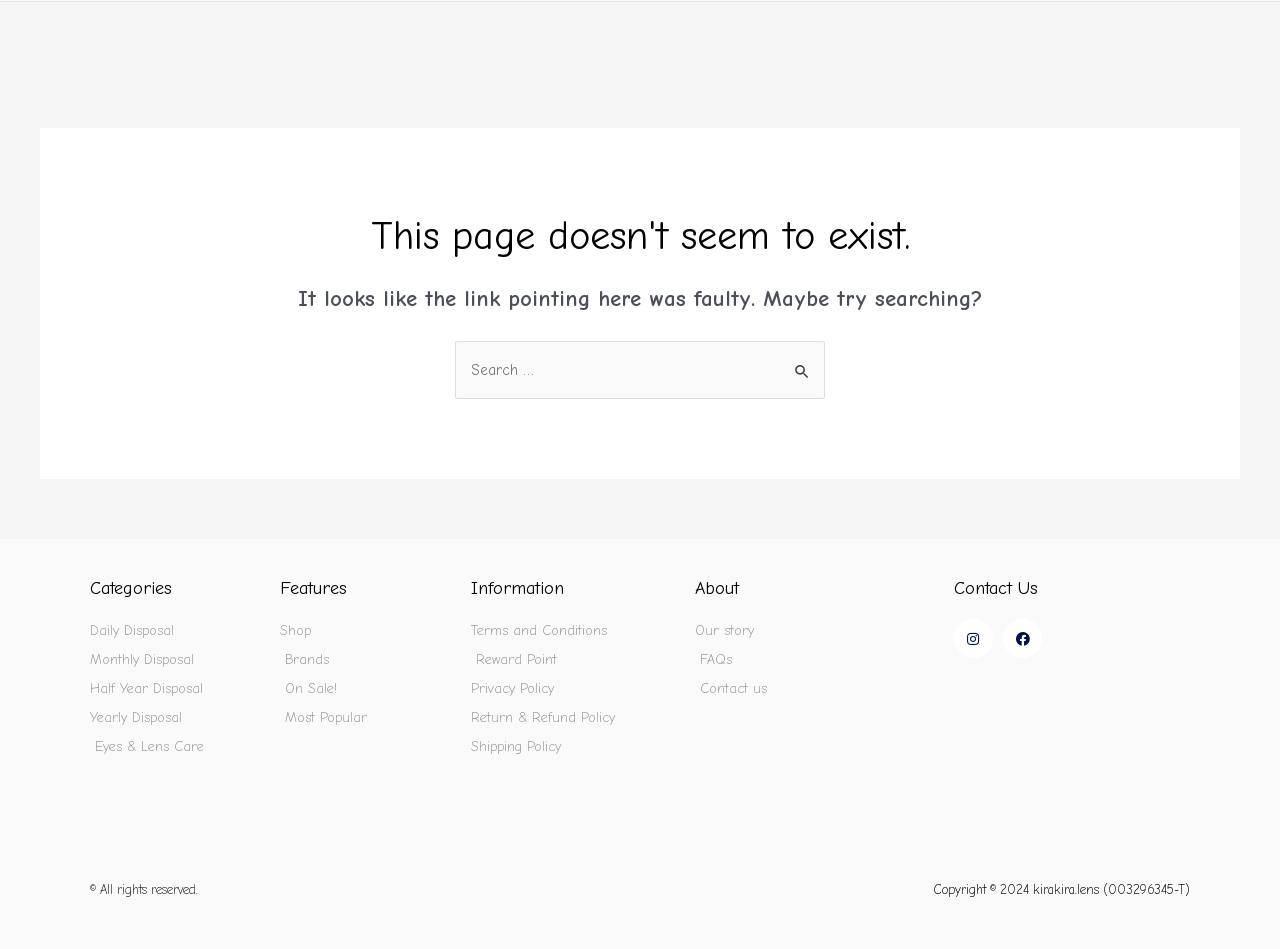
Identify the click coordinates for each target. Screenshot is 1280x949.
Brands (879, 31)
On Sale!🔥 (1009, 30)
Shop (762, 31)
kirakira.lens (137, 30)
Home (659, 30)
